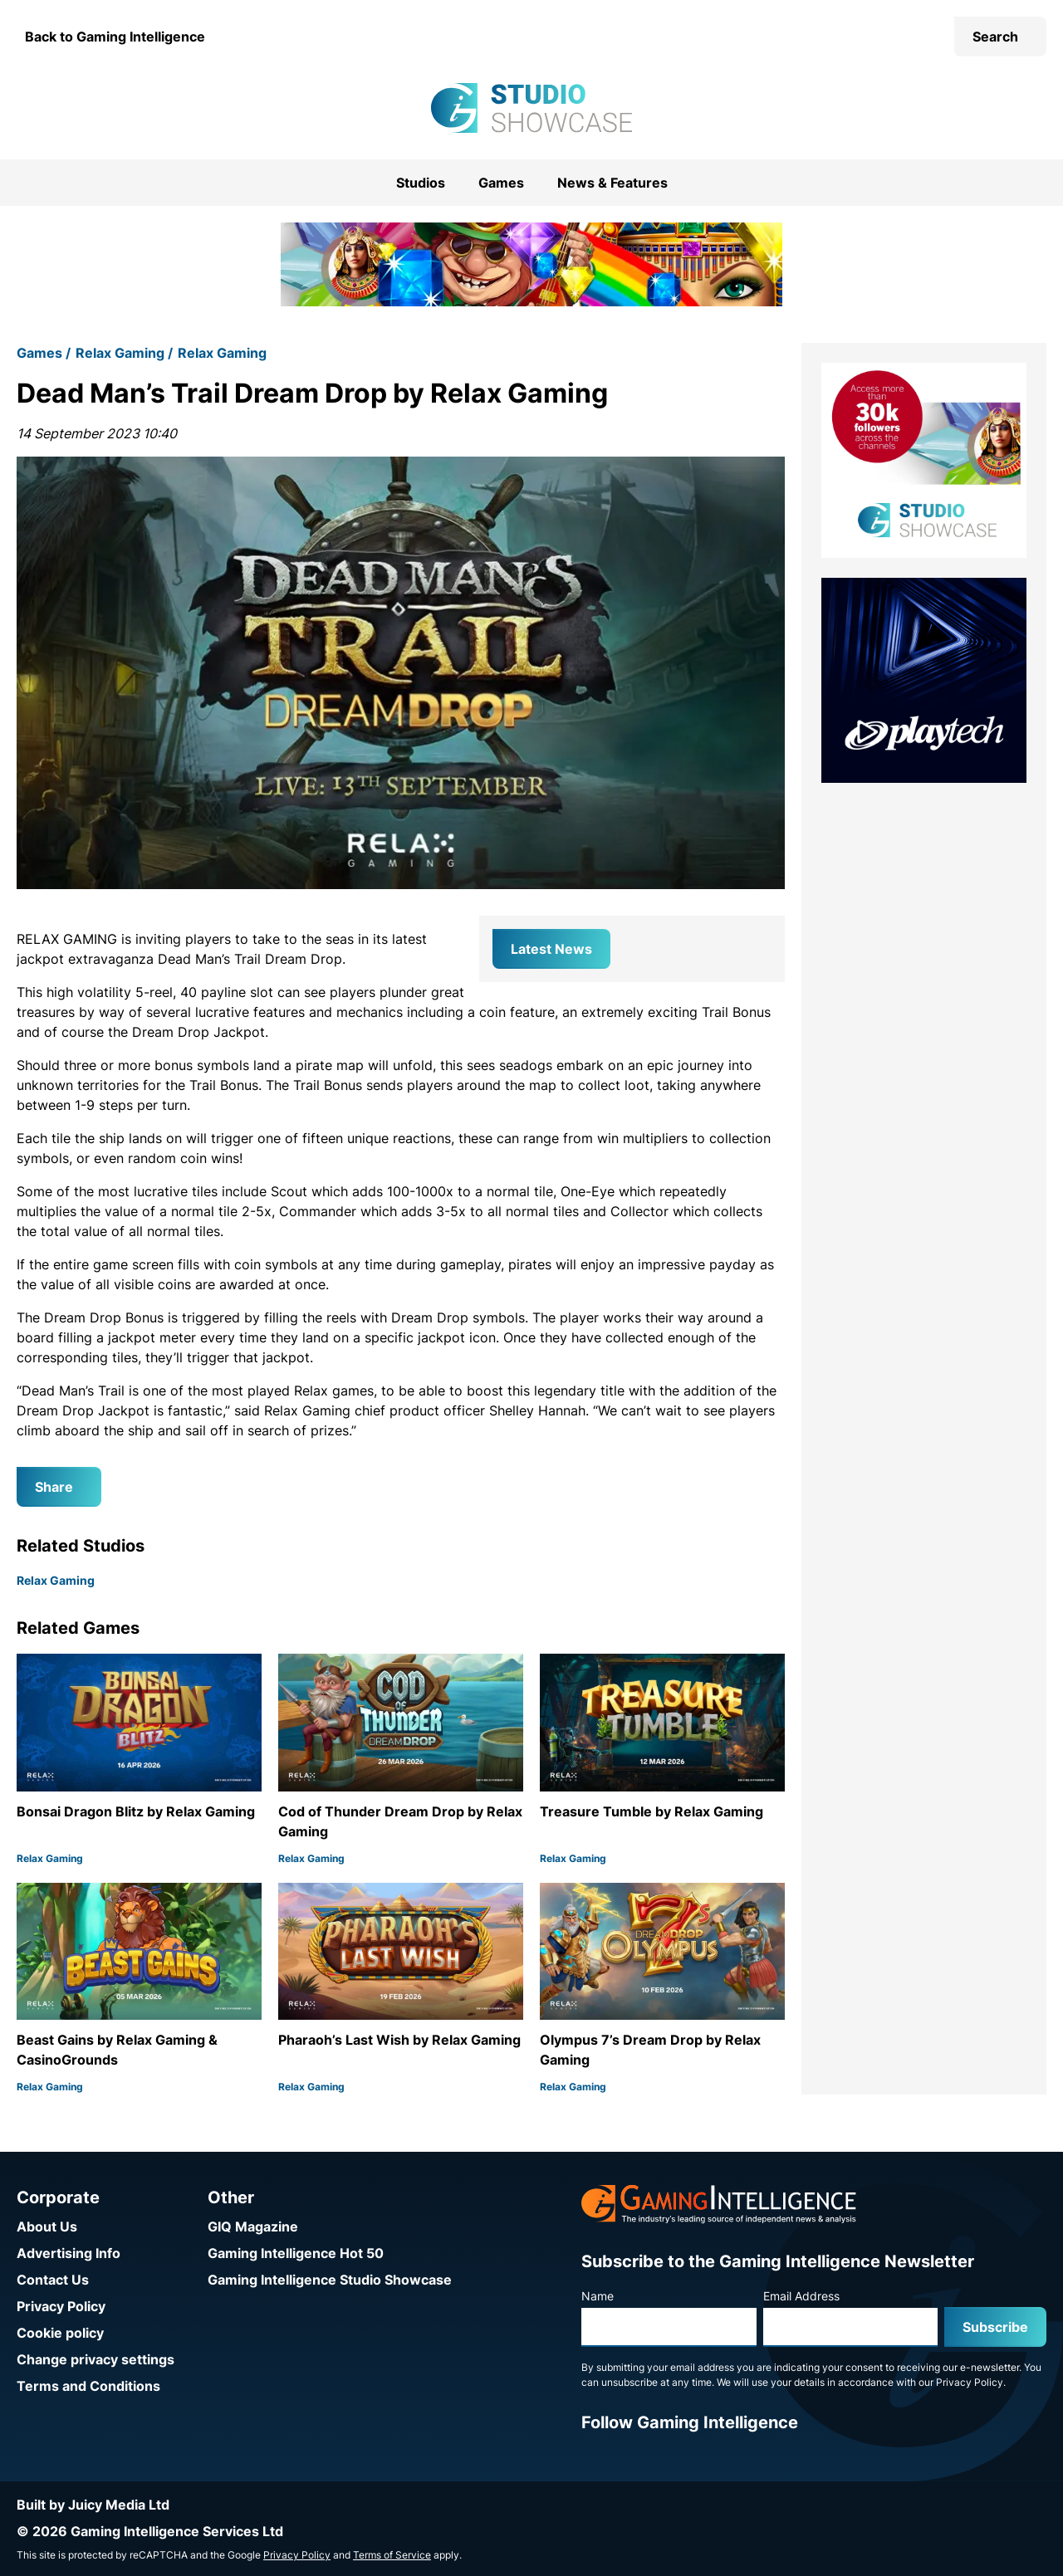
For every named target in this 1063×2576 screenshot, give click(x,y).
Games (501, 182)
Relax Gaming (120, 353)
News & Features (612, 182)
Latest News (551, 949)
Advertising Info (68, 2253)
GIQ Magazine (253, 2226)
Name (597, 2296)
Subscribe (995, 2327)
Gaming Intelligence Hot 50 (296, 2253)
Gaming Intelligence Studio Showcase (330, 2279)
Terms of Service (392, 2555)
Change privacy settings (95, 2359)
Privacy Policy (61, 2306)
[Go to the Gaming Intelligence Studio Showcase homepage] (531, 108)
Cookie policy (60, 2332)
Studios (420, 182)
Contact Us (53, 2279)
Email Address (801, 2296)
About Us (47, 2226)
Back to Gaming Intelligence (115, 36)
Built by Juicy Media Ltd (93, 2504)
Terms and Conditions (88, 2386)
